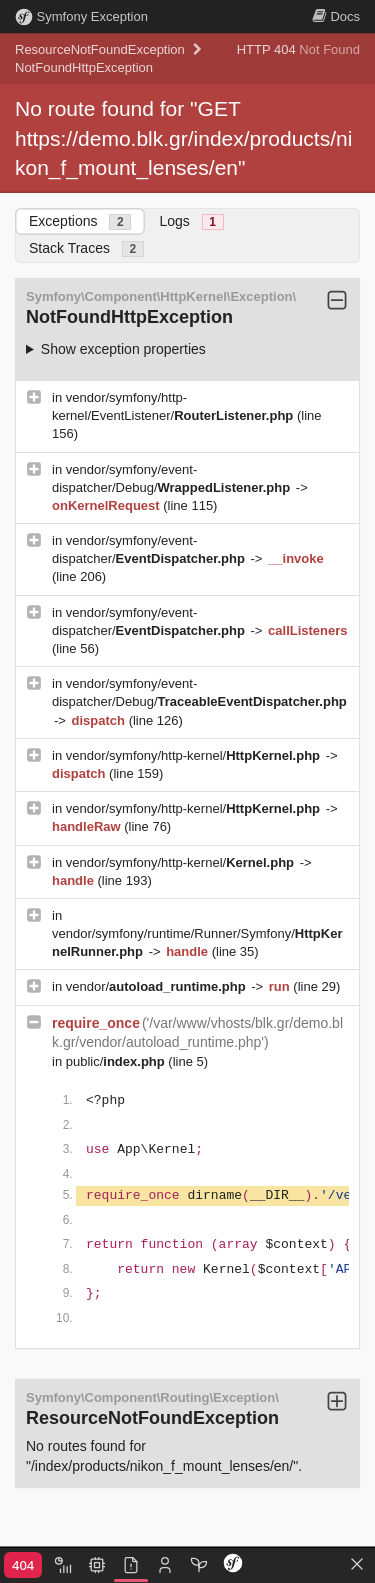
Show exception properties (123, 349)
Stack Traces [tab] (86, 248)
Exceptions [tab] (80, 221)
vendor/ (158, 986)
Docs (336, 16)
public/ (117, 1061)
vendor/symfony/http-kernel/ (195, 755)
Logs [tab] (191, 221)
